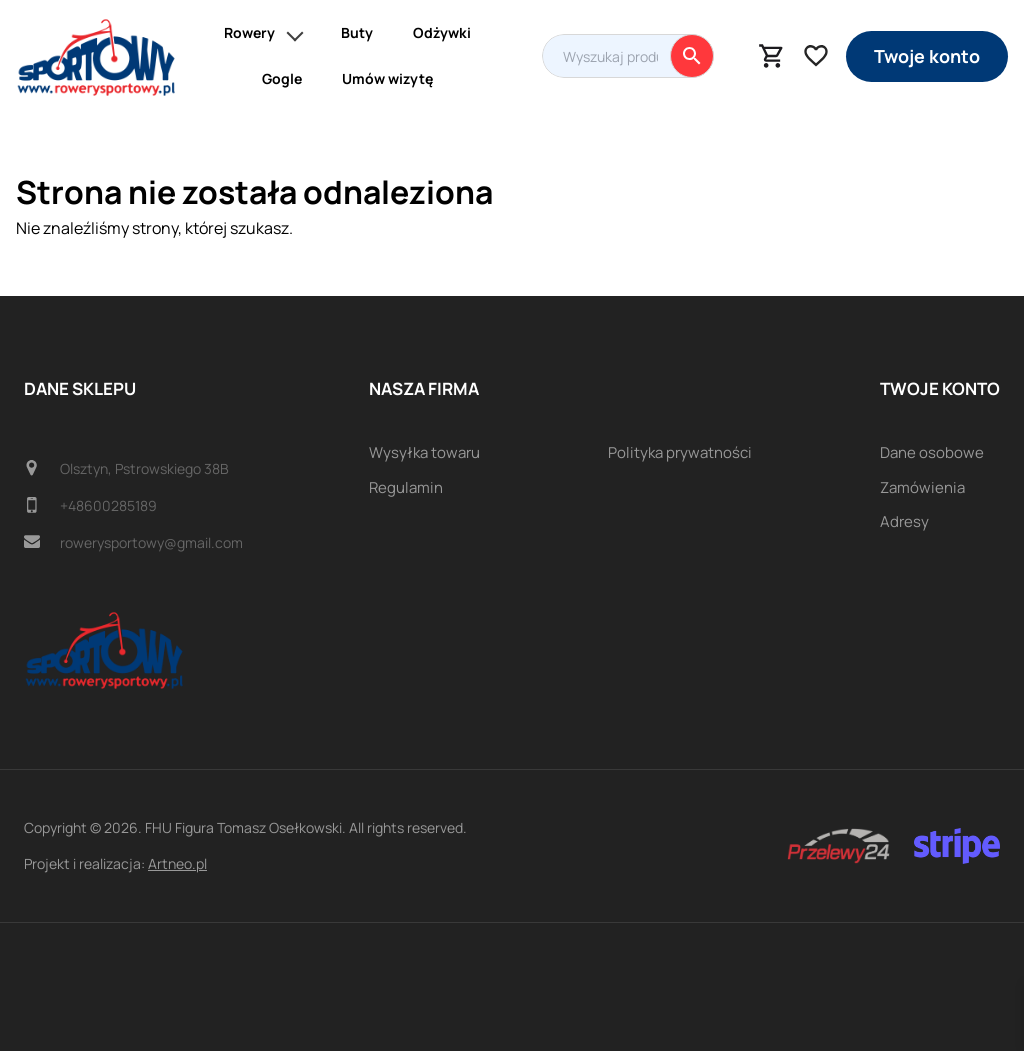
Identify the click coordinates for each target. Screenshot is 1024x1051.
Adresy (904, 521)
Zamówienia (922, 487)
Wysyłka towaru (424, 452)
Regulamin (406, 487)
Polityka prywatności (680, 452)
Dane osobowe (932, 452)
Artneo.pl (177, 863)
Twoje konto (927, 56)
